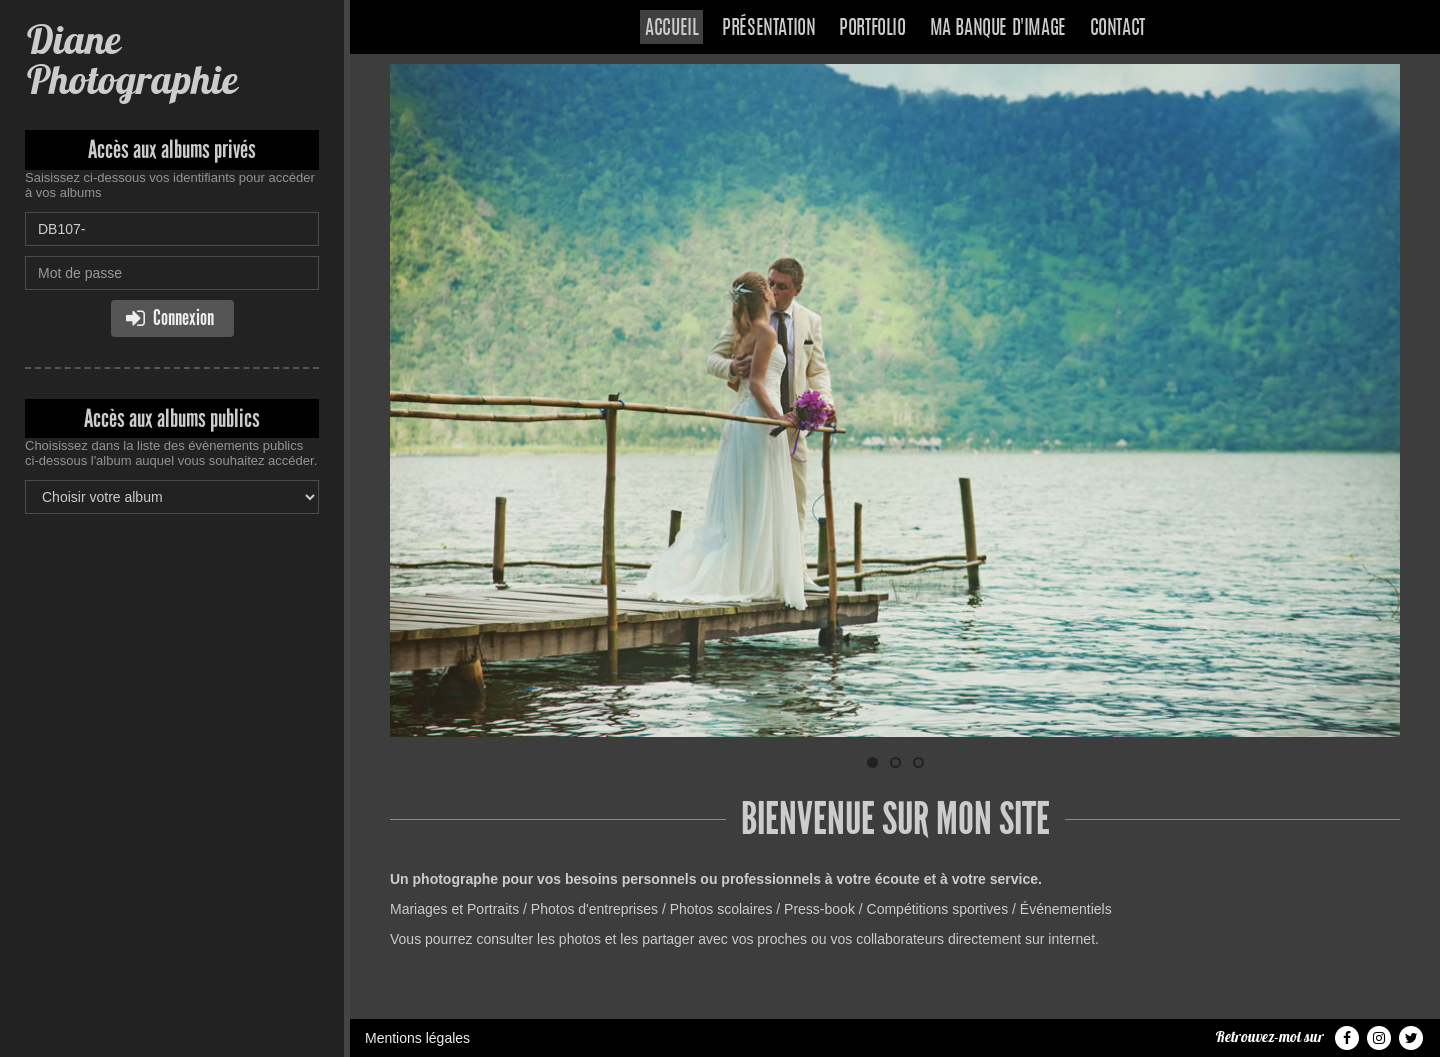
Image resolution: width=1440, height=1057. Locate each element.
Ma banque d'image (998, 29)
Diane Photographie (131, 59)
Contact (1117, 29)
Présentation (768, 29)
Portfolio (872, 29)
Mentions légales (417, 1038)
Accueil (671, 29)
